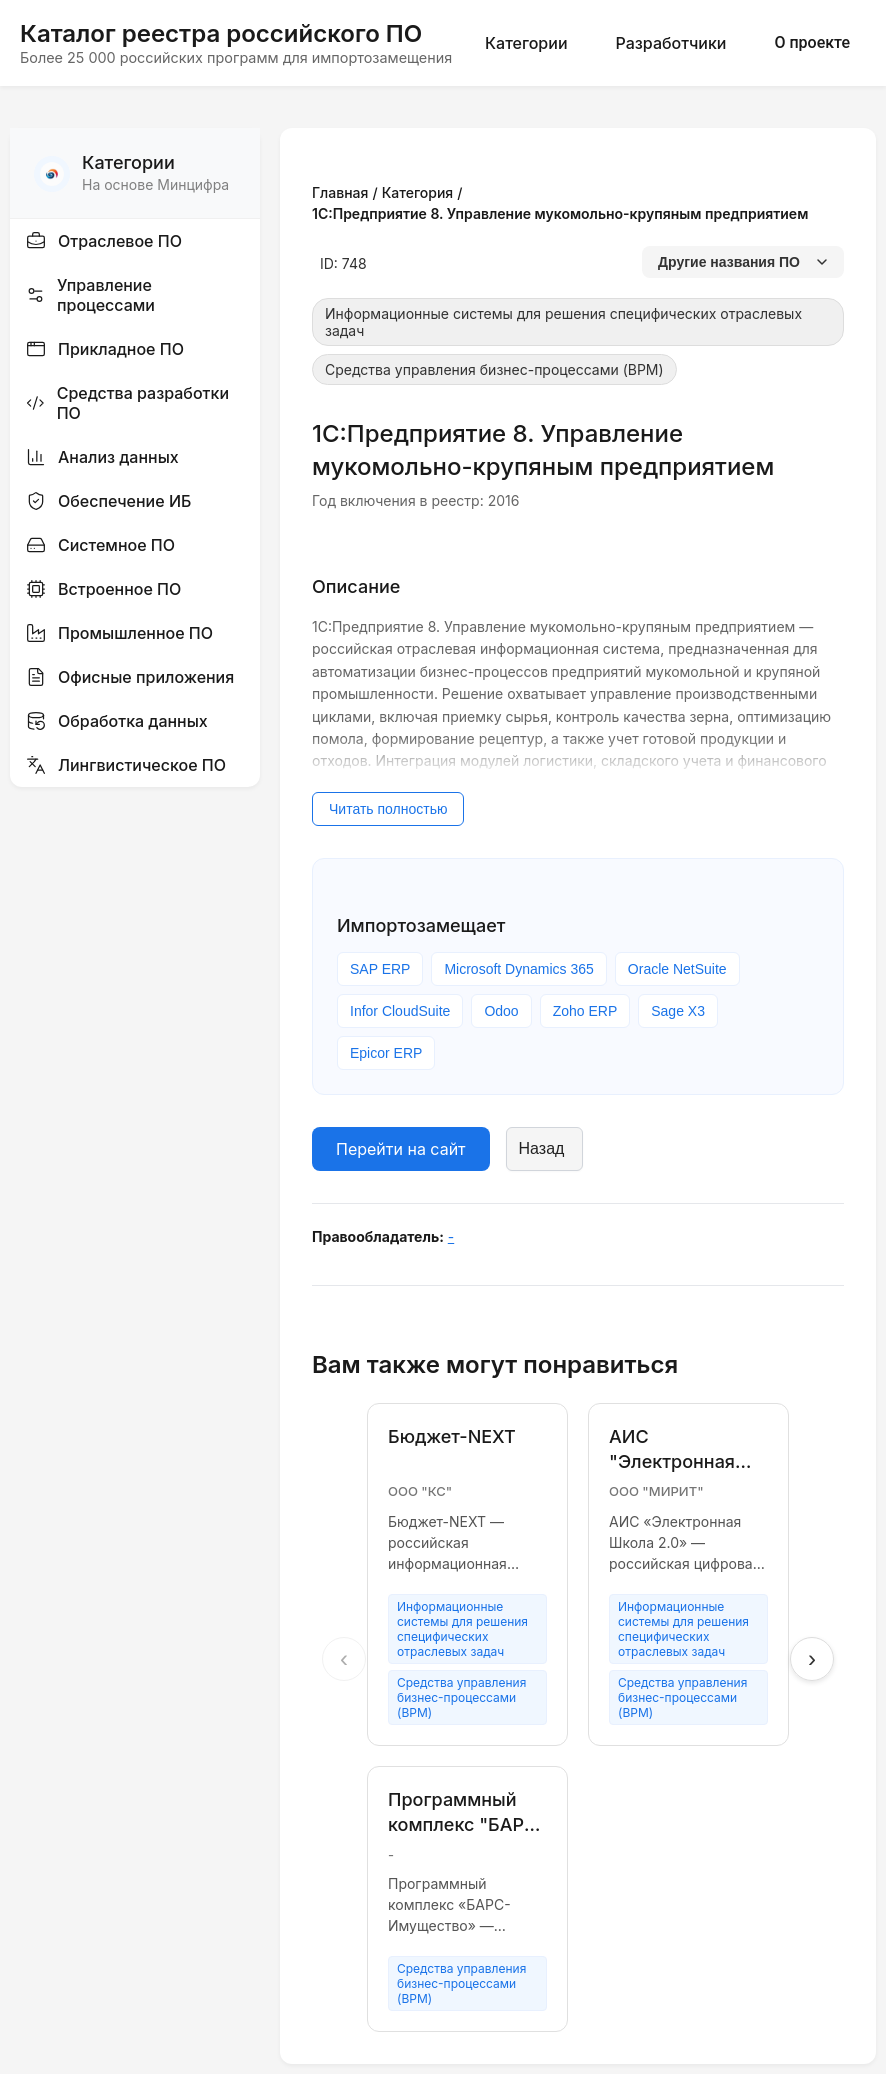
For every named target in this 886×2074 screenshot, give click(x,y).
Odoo (501, 1011)
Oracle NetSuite (677, 969)
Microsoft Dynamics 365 (518, 969)
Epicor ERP (386, 1053)
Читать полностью (388, 809)
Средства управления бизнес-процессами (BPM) (494, 369)
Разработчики (671, 43)
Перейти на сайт (401, 1149)
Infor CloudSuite (400, 1011)
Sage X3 (678, 1011)
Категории (526, 43)
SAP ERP (380, 969)
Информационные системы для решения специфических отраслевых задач (563, 322)
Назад (542, 1148)
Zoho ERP (585, 1011)
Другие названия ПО (743, 262)
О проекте (812, 42)
